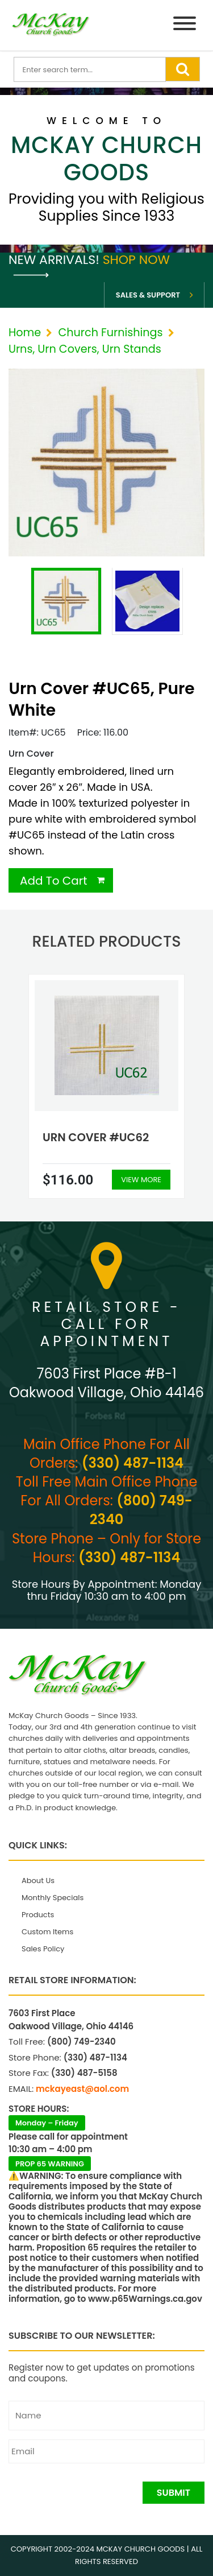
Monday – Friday (46, 2122)
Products (38, 1914)
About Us (38, 1880)
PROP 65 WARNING (49, 2163)
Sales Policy (43, 1948)
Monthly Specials (52, 1897)
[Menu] (184, 25)
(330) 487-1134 (132, 1463)
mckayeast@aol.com (82, 2089)
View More (141, 1179)
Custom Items (47, 1931)
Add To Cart (53, 881)
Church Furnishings (110, 332)
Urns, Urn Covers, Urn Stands (85, 349)
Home (25, 332)
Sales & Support (148, 295)
